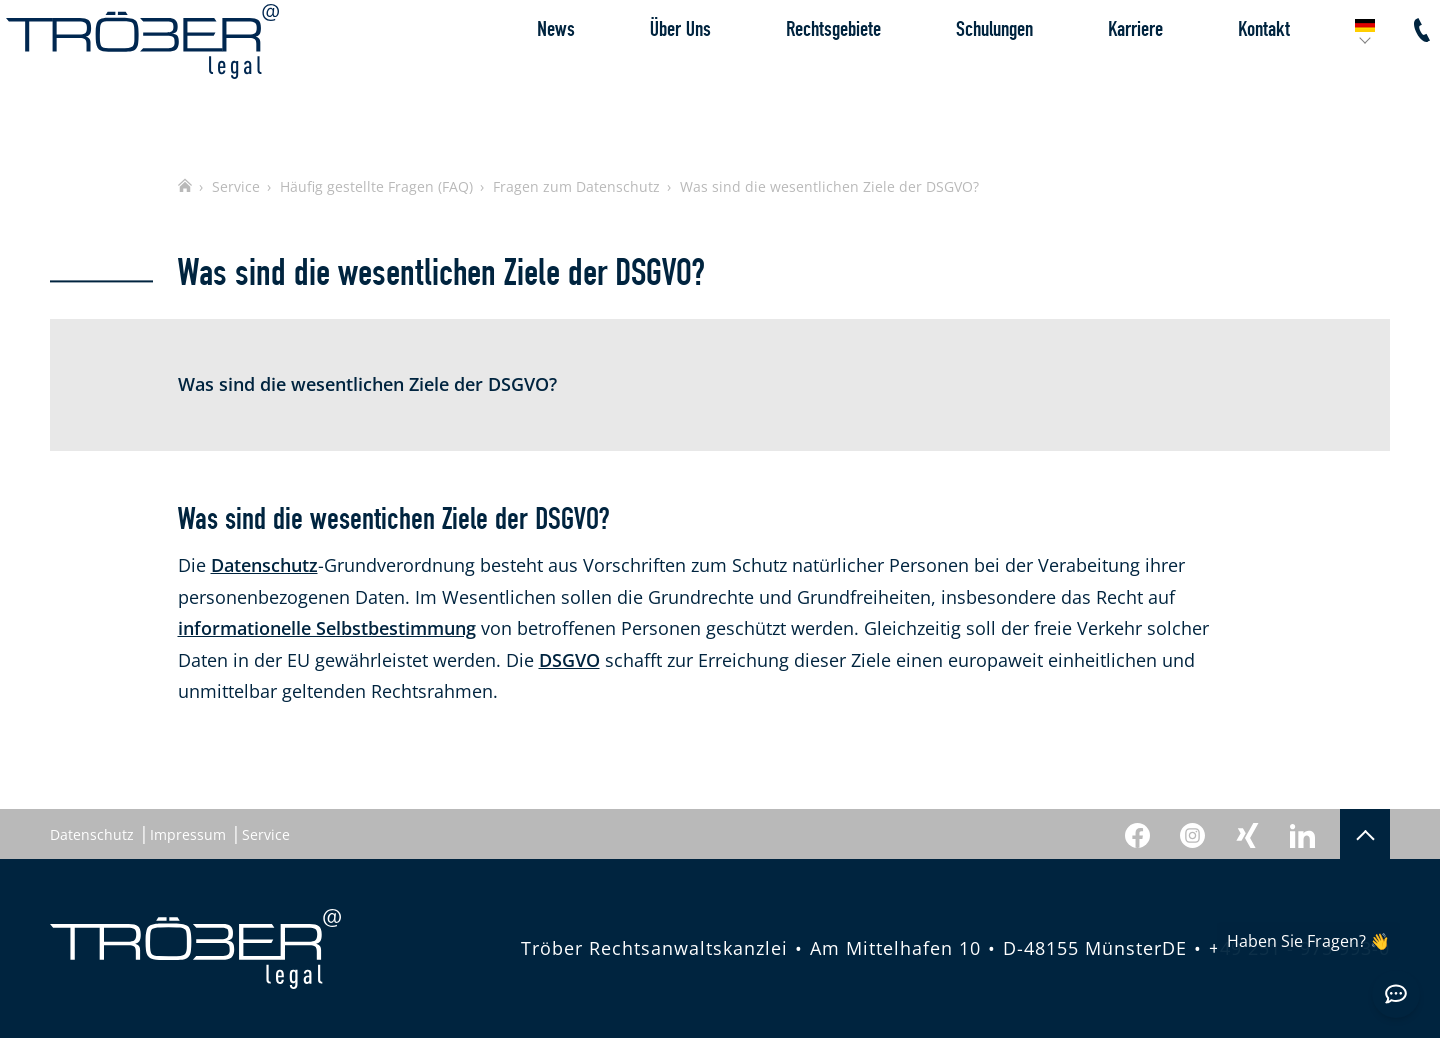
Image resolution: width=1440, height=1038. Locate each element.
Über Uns (636, 74)
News (512, 74)
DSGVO (569, 660)
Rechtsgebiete (789, 74)
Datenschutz (264, 565)
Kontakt (1220, 74)
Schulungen (950, 74)
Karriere (1091, 74)
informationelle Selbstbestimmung (327, 628)
